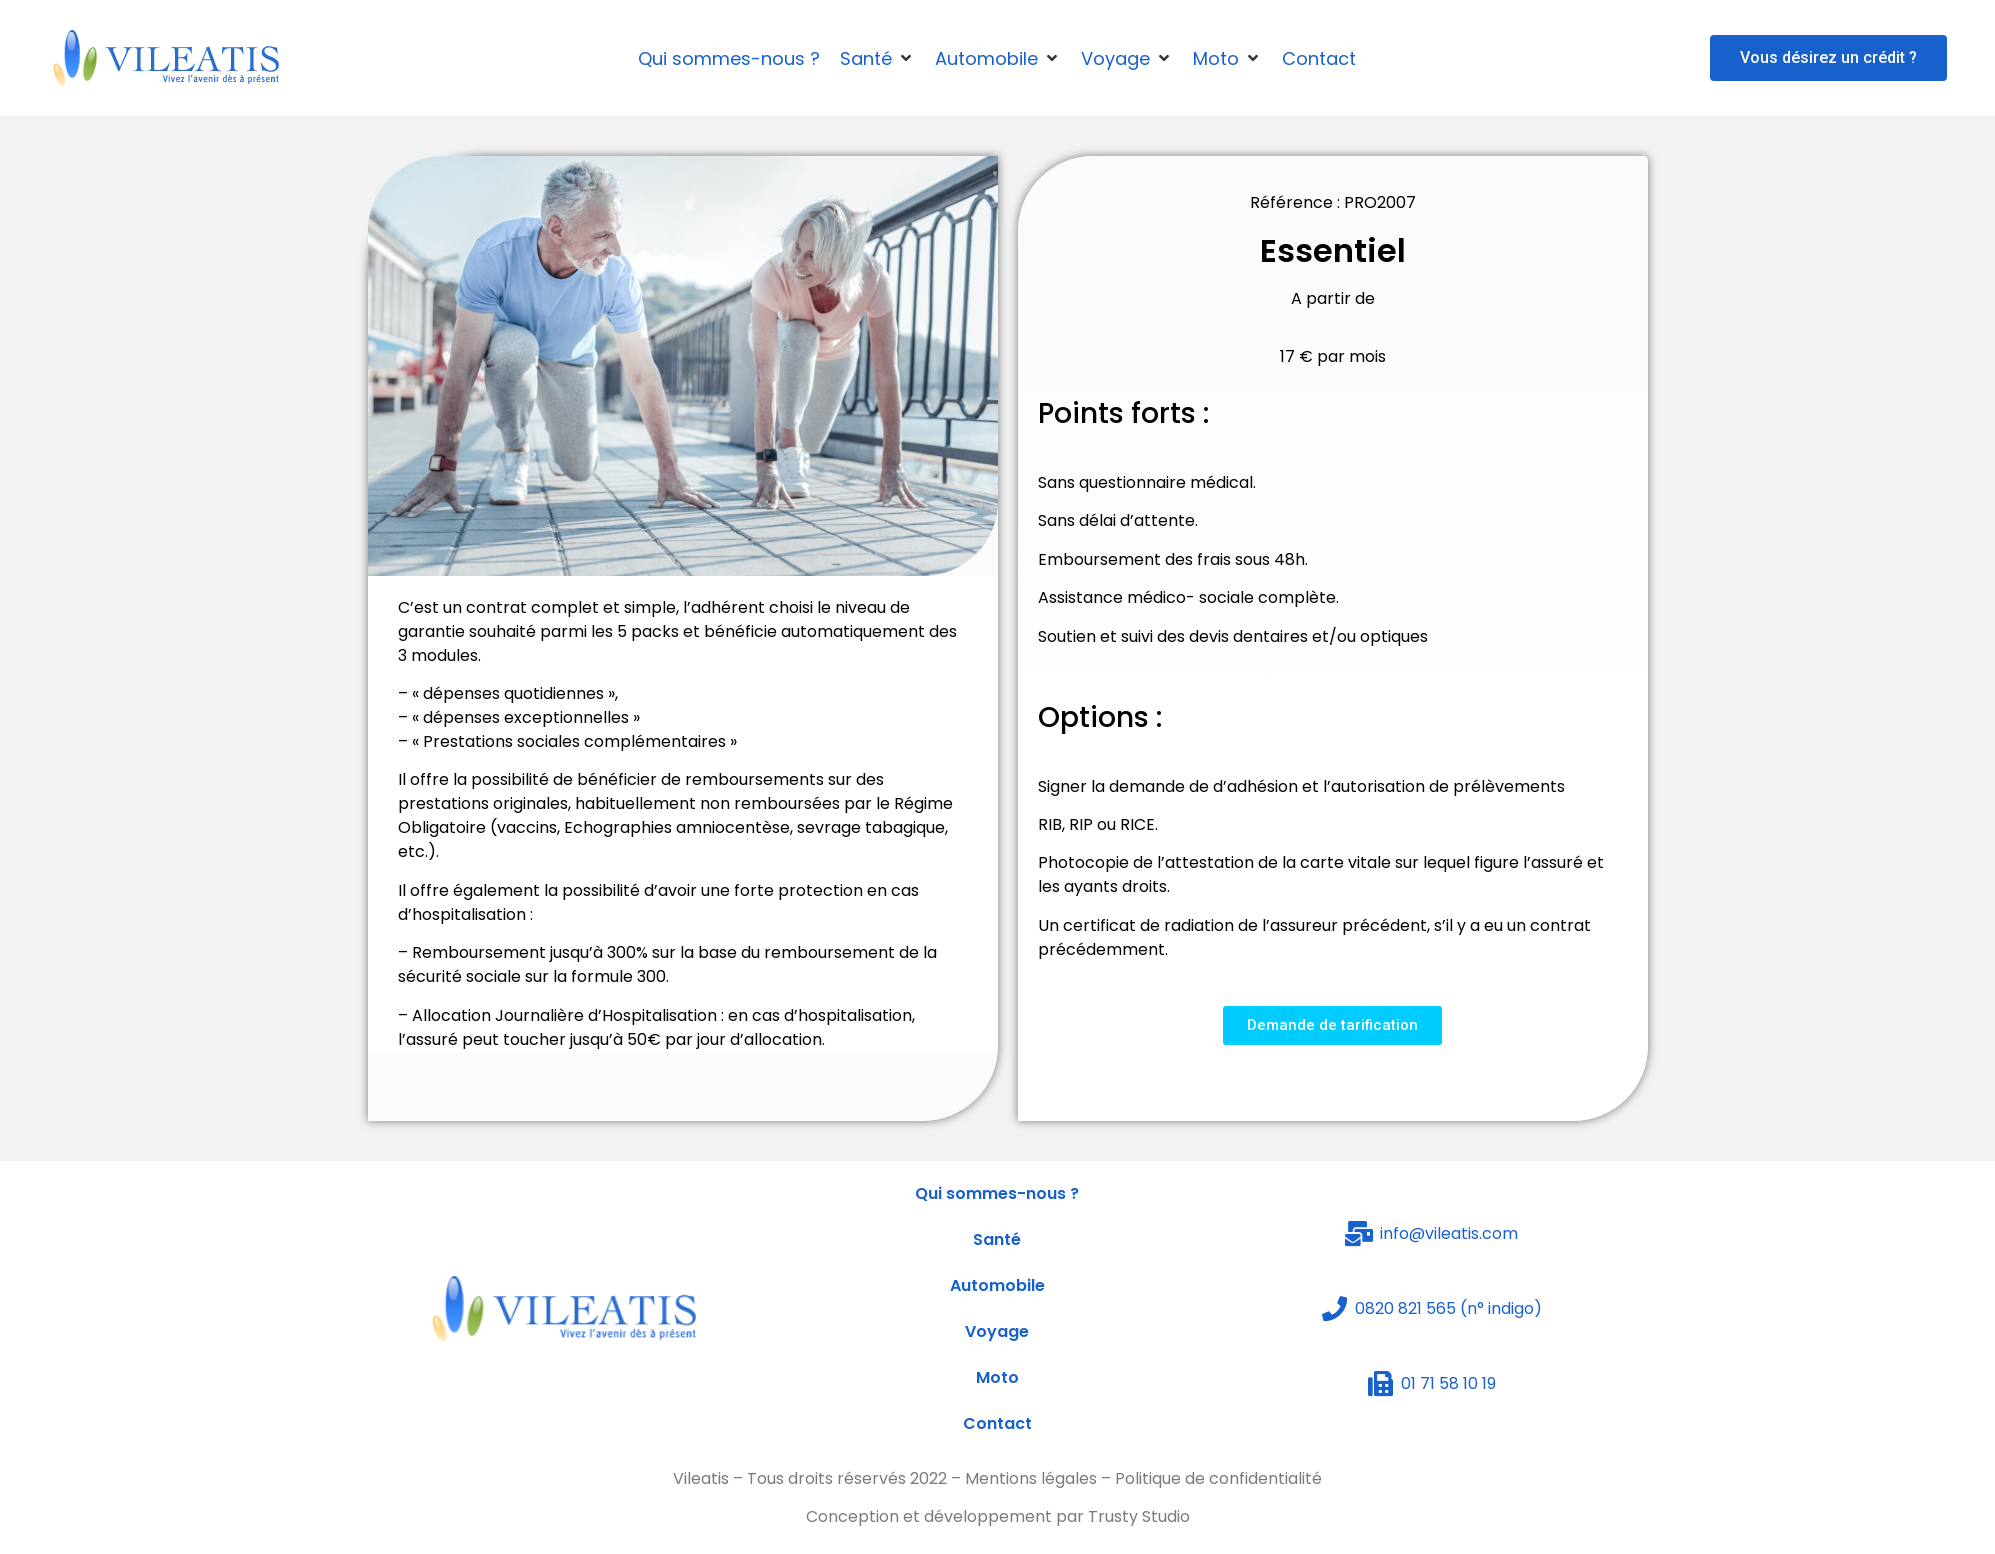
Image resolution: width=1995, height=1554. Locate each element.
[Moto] (1227, 58)
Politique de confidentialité (1218, 1478)
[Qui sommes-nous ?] (729, 58)
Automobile (997, 1285)
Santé (997, 1239)
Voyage (997, 1331)
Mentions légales (1031, 1478)
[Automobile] (998, 58)
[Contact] (1319, 58)
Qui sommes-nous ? (997, 1193)
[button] (1828, 58)
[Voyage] (1127, 58)
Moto (997, 1377)
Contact (997, 1423)
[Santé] (877, 58)
